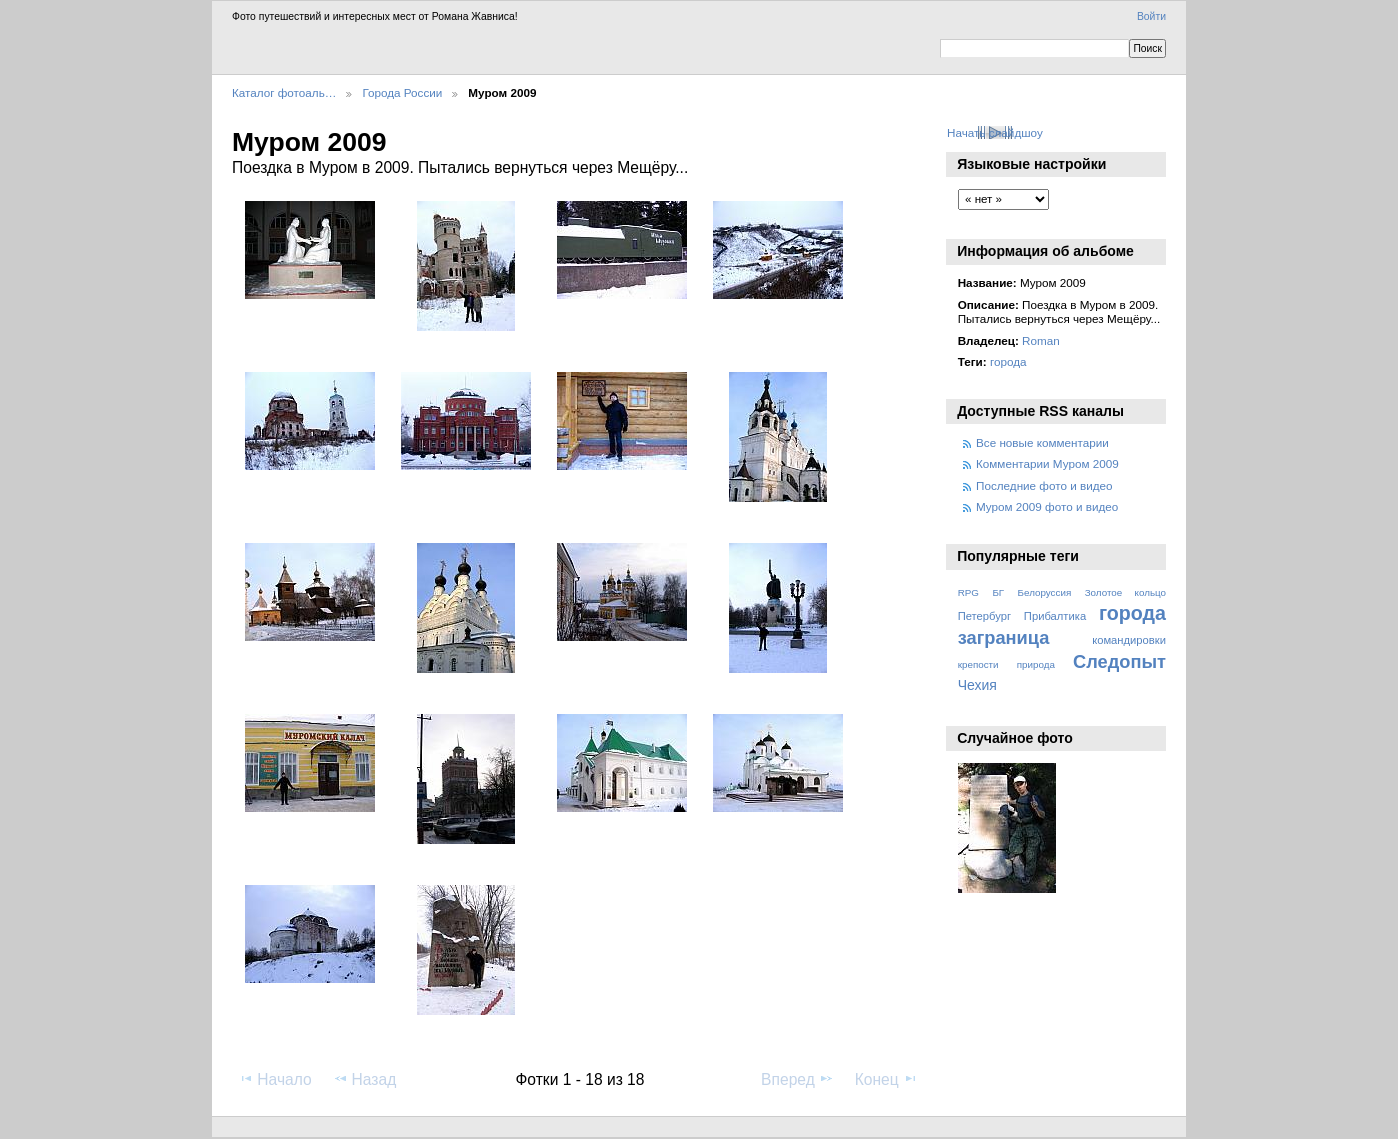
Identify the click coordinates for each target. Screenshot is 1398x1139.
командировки (1129, 640)
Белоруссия (1045, 592)
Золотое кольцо (1125, 592)
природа (1036, 664)
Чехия (977, 685)
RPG (968, 592)
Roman (1041, 340)
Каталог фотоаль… (284, 92)
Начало (274, 1079)
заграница (1004, 637)
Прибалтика (1055, 616)
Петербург (984, 616)
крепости (978, 664)
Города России (402, 92)
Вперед (797, 1079)
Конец (886, 1079)
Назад (365, 1079)
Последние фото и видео (1044, 485)
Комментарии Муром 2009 (1047, 463)
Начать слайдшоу (995, 132)
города (1008, 361)
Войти (1151, 16)
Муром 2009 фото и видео (1047, 506)
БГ (998, 592)
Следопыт (1119, 661)
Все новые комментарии (1042, 442)
